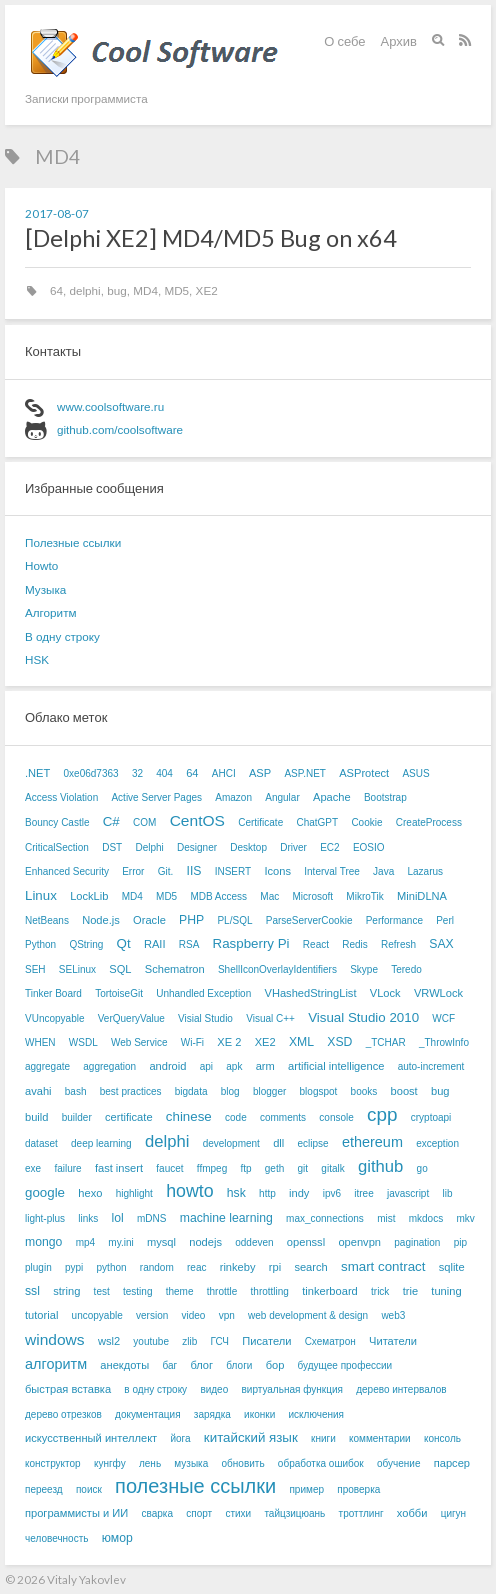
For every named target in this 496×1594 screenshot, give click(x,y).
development (231, 1143)
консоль (442, 1438)
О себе (344, 41)
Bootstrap (385, 797)
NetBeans (47, 920)
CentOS (197, 820)
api (206, 1066)
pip (460, 1242)
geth (274, 1168)
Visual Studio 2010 (363, 1017)
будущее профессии (345, 1365)
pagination (417, 1242)
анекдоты (124, 1365)
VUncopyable (54, 1018)
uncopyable (97, 1315)
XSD (339, 1042)
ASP (260, 773)
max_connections (325, 1218)
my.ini (120, 1242)
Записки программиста (86, 98)
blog (230, 1091)
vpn (227, 1315)
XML (301, 1042)
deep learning (101, 1143)
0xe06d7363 (91, 773)
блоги (239, 1365)
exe (33, 1168)
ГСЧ (219, 1341)
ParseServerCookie (309, 920)
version (152, 1315)
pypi (74, 1267)
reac (196, 1267)
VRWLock (438, 993)
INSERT (233, 871)
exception (437, 1143)
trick (380, 1291)
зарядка (212, 1414)
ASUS (415, 773)
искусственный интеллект (91, 1438)
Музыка (45, 589)
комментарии (380, 1438)
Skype (364, 969)
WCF (443, 1018)
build (36, 1117)
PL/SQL (234, 920)
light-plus (45, 1218)
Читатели (393, 1341)
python (112, 1267)
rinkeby (238, 1267)
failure (67, 1168)
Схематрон (330, 1341)
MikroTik (364, 896)
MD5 (176, 290)
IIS (194, 871)
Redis (355, 944)
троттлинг (361, 1513)
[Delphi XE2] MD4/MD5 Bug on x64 (211, 238)
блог (201, 1365)
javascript (408, 1193)
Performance (394, 920)
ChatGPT (317, 822)
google (45, 1192)
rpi (275, 1267)
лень (150, 1463)
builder (77, 1117)
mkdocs (426, 1218)
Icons (277, 871)
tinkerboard (330, 1291)
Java (383, 871)
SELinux (77, 969)
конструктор (53, 1463)
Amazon (233, 797)
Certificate (260, 822)
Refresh (398, 944)
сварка (157, 1513)
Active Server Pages (156, 797)
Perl (445, 920)
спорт (199, 1513)
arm (265, 1066)
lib (447, 1193)
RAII (155, 944)
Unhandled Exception (203, 993)
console (336, 1117)
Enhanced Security (67, 871)
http (267, 1193)
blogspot (319, 1091)
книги (323, 1438)
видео (214, 1389)
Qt (124, 943)
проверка (358, 1489)
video (194, 1315)
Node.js (101, 920)
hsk (236, 1193)
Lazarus (425, 871)
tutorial (41, 1315)
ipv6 (332, 1193)
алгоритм (56, 1364)
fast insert (119, 1168)
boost (404, 1091)
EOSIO (369, 847)
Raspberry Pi (251, 943)
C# (111, 821)
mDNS (151, 1218)
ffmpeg (212, 1168)
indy (299, 1193)
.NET (37, 773)
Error (133, 871)
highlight (134, 1193)
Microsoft (313, 896)
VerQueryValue (131, 1018)
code (236, 1117)
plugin (38, 1267)
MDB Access (218, 896)
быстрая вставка (68, 1389)
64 (56, 290)
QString (86, 944)
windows (55, 1339)
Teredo (406, 969)
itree (363, 1193)
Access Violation (61, 797)
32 (137, 773)
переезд (44, 1489)
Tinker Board (53, 993)
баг (169, 1365)
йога (180, 1438)
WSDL (83, 1042)
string (66, 1291)
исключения (315, 1414)
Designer (197, 847)
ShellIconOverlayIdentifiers (277, 969)
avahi (38, 1091)
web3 (393, 1315)
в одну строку (155, 1389)
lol (118, 1218)
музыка (191, 1463)
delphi (85, 290)
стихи (238, 1513)
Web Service (139, 1042)
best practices (131, 1091)
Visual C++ (270, 1018)
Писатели (266, 1341)
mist (386, 1218)
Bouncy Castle (57, 822)
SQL (120, 969)
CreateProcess (429, 822)
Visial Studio (205, 1018)
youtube (151, 1341)
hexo (90, 1193)
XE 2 (229, 1042)
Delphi (149, 847)
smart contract (383, 1266)
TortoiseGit (119, 993)
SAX (441, 944)
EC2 (329, 847)
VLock (385, 993)
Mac (269, 896)
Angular (282, 797)
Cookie (366, 822)
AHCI (224, 773)
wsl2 (109, 1341)
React (316, 944)
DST (112, 847)
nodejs (205, 1242)
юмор (117, 1538)
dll (278, 1143)
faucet (169, 1168)
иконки (259, 1414)
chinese (189, 1116)
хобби (412, 1513)
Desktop (248, 847)
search (310, 1267)
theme (180, 1291)
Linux (41, 895)
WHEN (40, 1042)
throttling (270, 1291)
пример (306, 1489)
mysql (161, 1242)
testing (137, 1291)
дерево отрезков (63, 1414)
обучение (399, 1463)
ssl (32, 1291)
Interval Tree (332, 871)
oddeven (254, 1242)
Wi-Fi (192, 1042)
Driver (293, 847)
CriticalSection (57, 847)
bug (117, 290)
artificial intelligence (336, 1066)
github (380, 1166)
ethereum (372, 1142)
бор (275, 1365)
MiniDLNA (422, 896)
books (364, 1091)
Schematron (175, 969)
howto (189, 1191)
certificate (129, 1117)
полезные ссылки (195, 1486)
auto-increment (431, 1066)
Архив (399, 41)
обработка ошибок (321, 1463)
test (102, 1291)
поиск (89, 1489)
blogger (269, 1091)
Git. (166, 871)
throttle (222, 1291)
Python (40, 944)
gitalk (332, 1168)
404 (164, 773)
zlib (189, 1341)
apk (234, 1066)
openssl (306, 1242)
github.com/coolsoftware (120, 429)
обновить (243, 1463)
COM (144, 822)
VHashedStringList (311, 993)
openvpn (359, 1242)
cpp (382, 1114)
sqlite (452, 1267)
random (157, 1267)
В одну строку (62, 636)
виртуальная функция (291, 1389)
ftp (245, 1168)
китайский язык (251, 1437)
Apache (332, 797)
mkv (465, 1218)
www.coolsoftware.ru (110, 406)
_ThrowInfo (444, 1042)
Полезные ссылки (73, 542)
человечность (56, 1538)
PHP (191, 920)
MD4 (145, 290)
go (422, 1168)
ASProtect (364, 773)
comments (283, 1117)
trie (410, 1291)
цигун (453, 1513)
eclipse (313, 1143)
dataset (41, 1143)
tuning (446, 1291)
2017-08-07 (57, 213)
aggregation (109, 1066)
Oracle (149, 920)
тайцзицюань (294, 1513)
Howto (41, 565)
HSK (37, 659)
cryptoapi (431, 1117)
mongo (43, 1242)
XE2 (207, 290)
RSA (189, 944)
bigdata (191, 1091)
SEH (35, 969)
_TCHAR (386, 1042)
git (303, 1168)
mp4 (85, 1242)
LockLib (89, 896)
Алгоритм (51, 612)
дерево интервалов (401, 1389)
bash (76, 1091)
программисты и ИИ (76, 1513)
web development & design (308, 1315)
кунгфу (110, 1463)
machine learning (226, 1218)
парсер (452, 1463)
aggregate (47, 1066)
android (167, 1066)
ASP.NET (305, 773)
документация (148, 1414)
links (88, 1218)
